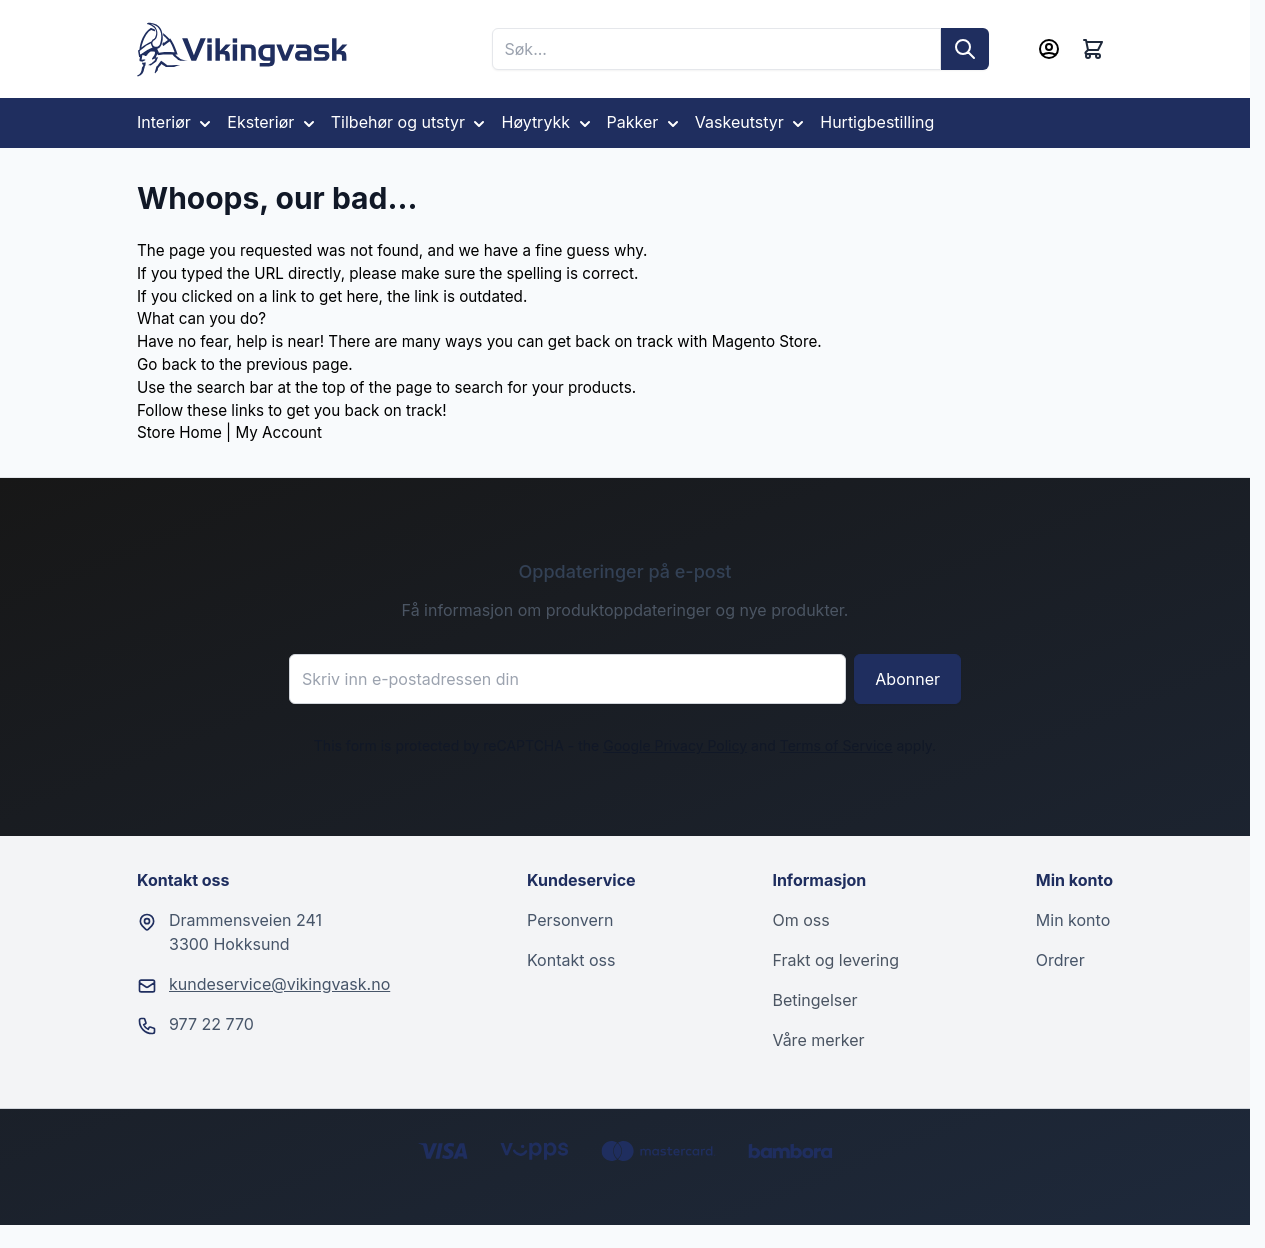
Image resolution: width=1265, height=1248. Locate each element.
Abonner (907, 679)
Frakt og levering (835, 960)
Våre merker (818, 1040)
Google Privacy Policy (675, 745)
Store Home (179, 432)
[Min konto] (1049, 49)
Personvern (570, 920)
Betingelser (814, 1000)
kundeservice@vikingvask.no (279, 984)
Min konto (1073, 920)
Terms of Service (836, 745)
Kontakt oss (571, 960)
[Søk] (965, 49)
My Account (278, 432)
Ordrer (1060, 960)
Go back (167, 364)
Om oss (800, 920)
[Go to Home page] (242, 49)
